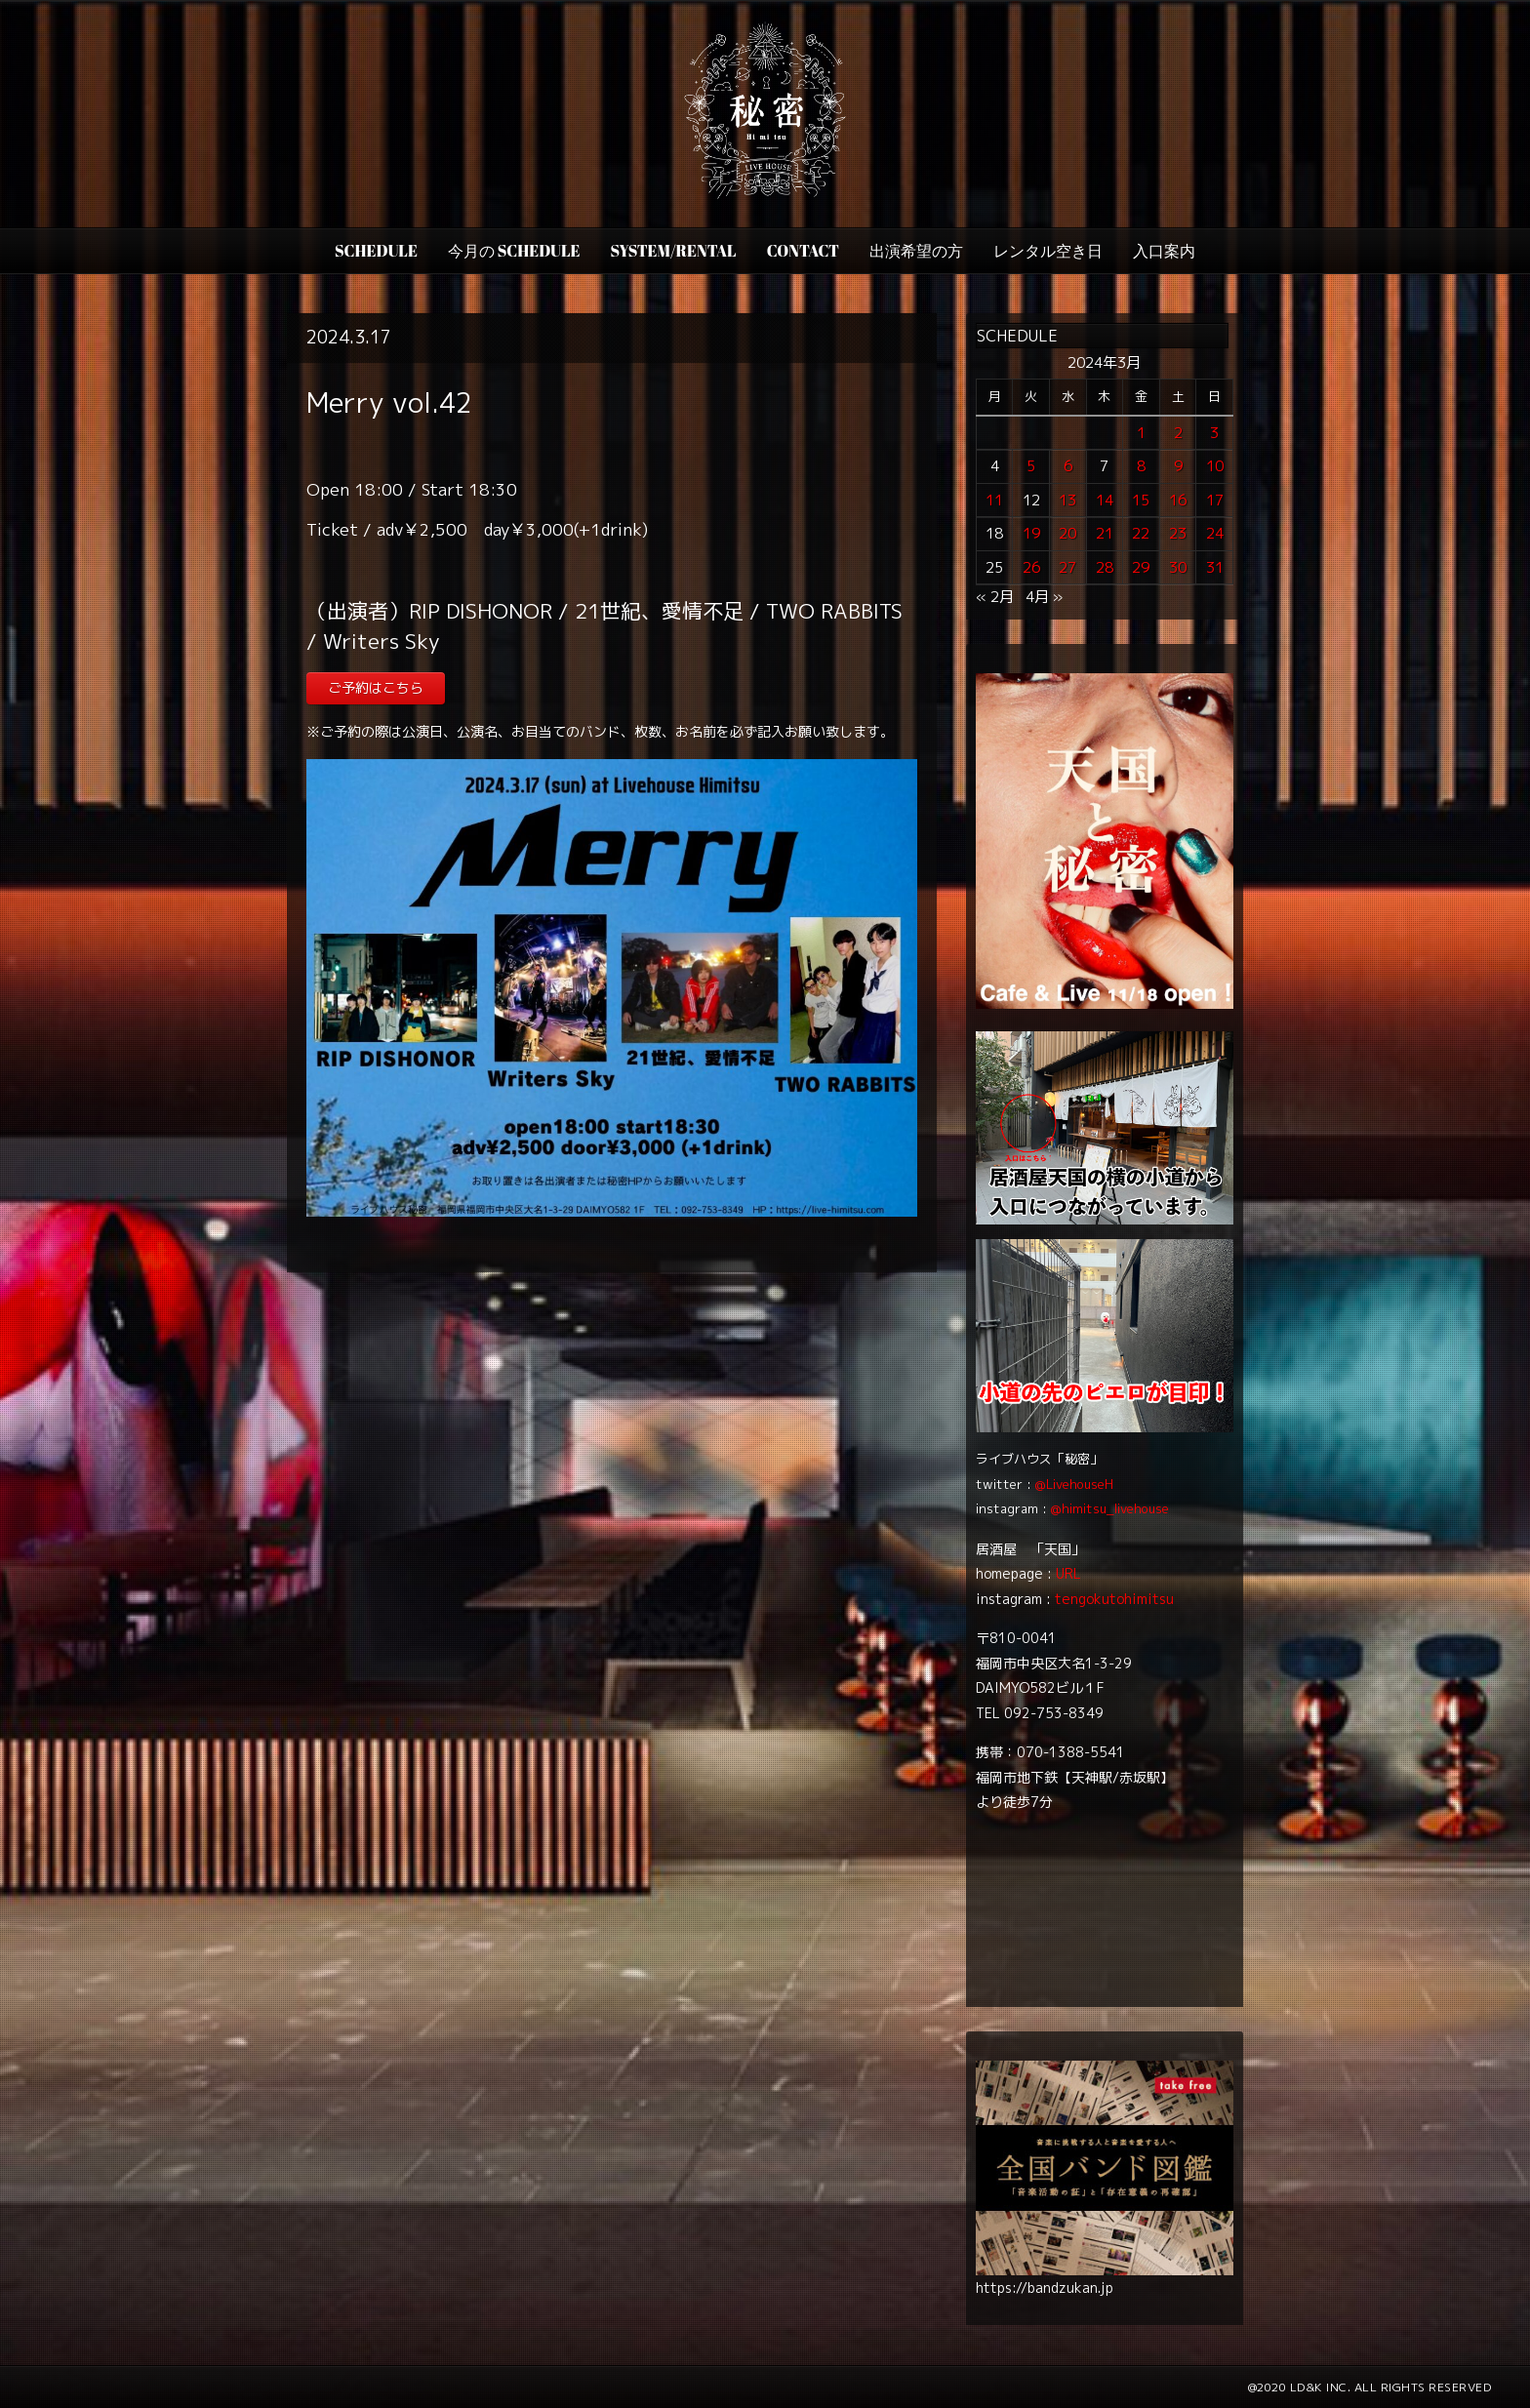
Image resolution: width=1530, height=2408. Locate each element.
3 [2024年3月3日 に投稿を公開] (1214, 432)
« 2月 (995, 596)
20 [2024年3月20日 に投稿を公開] (1067, 533)
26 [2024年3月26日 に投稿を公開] (1031, 567)
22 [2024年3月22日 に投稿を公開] (1140, 533)
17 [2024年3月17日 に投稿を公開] (1215, 500)
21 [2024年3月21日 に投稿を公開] (1104, 533)
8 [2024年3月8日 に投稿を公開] (1141, 466)
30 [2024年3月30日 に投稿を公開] (1178, 567)
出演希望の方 (916, 250)
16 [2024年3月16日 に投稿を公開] (1178, 500)
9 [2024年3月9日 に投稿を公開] (1178, 466)
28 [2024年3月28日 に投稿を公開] (1104, 567)
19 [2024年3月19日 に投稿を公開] (1031, 533)
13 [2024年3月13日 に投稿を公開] (1067, 500)
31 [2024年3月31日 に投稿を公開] (1215, 567)
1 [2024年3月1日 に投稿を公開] (1141, 432)
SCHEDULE (376, 250)
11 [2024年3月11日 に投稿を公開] (994, 500)
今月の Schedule (514, 250)
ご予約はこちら (375, 687)
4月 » (1044, 596)
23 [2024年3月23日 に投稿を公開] (1178, 533)
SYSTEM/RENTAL (674, 250)
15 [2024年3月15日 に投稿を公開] (1140, 500)
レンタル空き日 (1048, 250)
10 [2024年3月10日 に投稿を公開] (1215, 466)
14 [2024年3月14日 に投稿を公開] (1104, 500)
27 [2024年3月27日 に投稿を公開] (1067, 567)
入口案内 (1164, 250)
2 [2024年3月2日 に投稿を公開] (1178, 432)
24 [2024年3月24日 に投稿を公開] (1215, 533)
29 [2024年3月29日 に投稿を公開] (1140, 567)
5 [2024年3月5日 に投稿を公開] (1031, 466)
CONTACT (803, 250)
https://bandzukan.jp (1044, 2287)
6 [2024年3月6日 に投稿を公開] (1068, 466)
